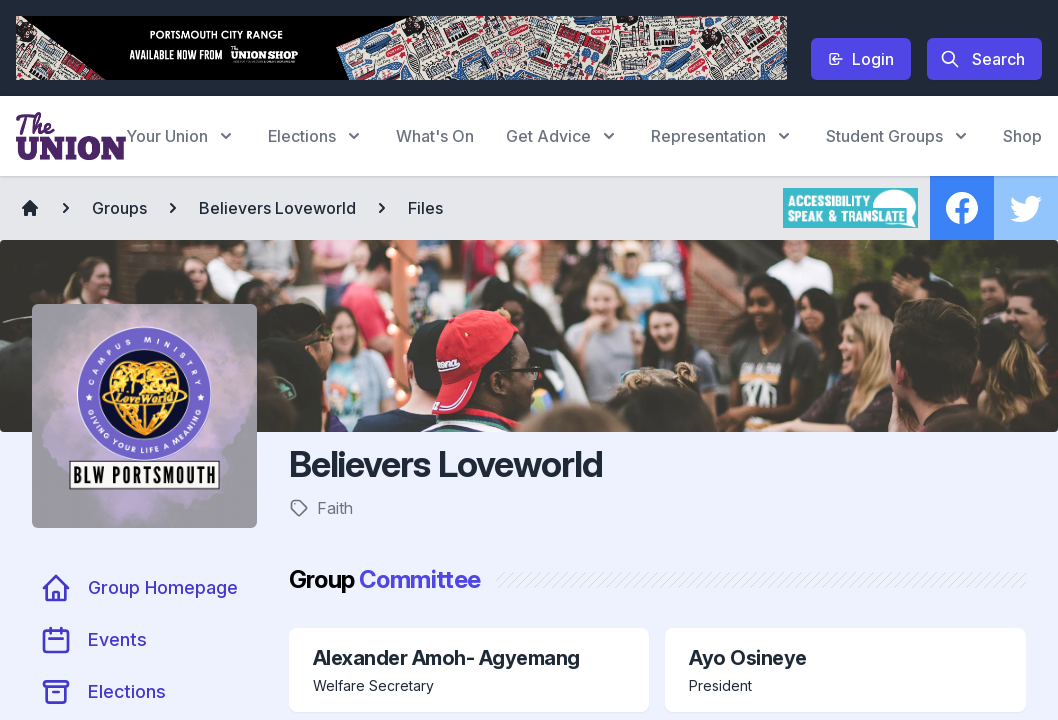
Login (861, 59)
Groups (119, 208)
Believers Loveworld (277, 208)
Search (982, 59)
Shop (1022, 136)
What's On (435, 136)
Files (425, 208)
